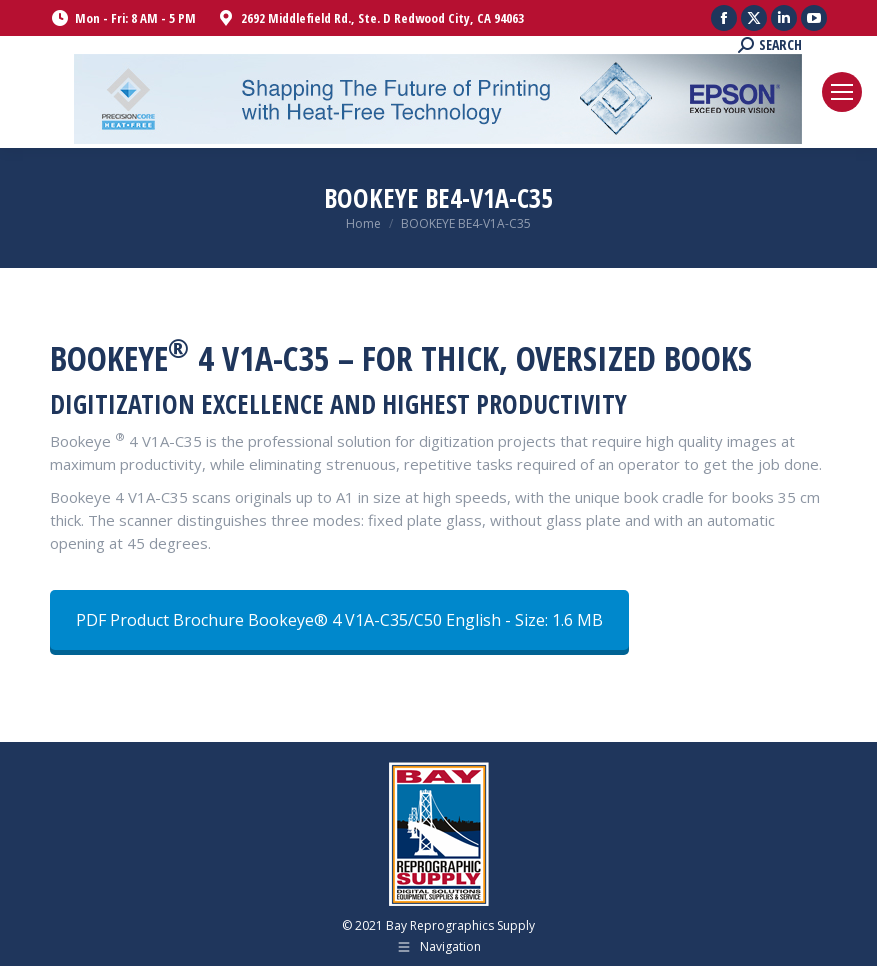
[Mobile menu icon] (842, 92)
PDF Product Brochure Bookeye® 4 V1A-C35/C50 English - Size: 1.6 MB (339, 620)
